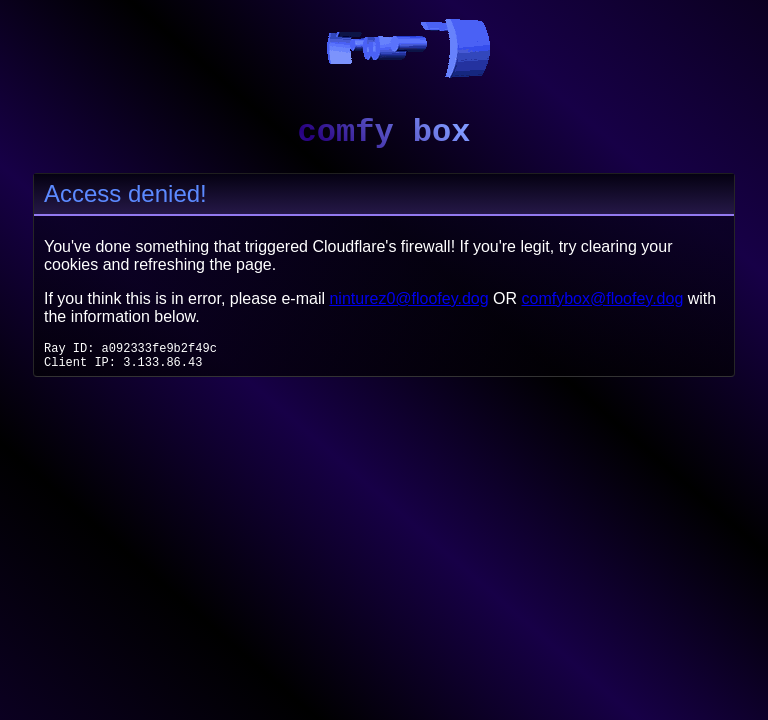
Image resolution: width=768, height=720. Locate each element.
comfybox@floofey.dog (603, 298)
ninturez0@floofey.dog (408, 298)
